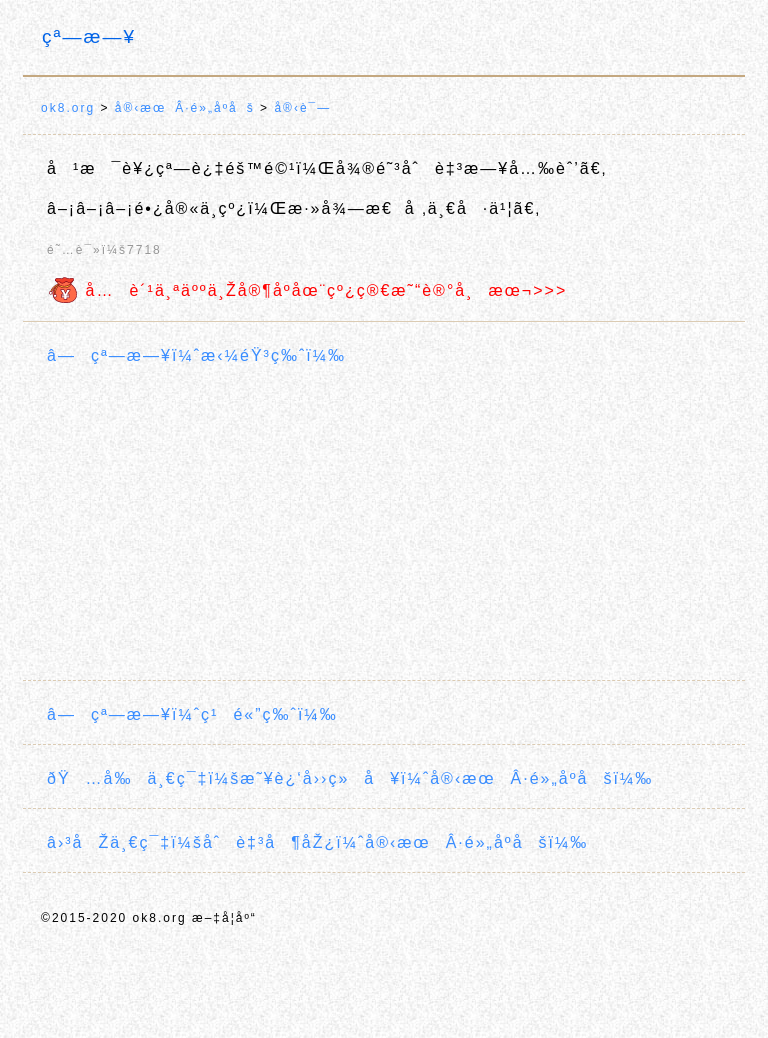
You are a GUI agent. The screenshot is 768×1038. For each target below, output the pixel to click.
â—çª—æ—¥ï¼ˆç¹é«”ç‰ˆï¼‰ (192, 714)
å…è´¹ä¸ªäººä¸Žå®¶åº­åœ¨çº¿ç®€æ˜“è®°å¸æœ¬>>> (307, 290)
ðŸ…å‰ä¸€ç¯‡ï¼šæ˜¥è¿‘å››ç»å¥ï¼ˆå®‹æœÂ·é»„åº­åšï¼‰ (350, 778)
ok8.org (68, 108)
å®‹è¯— (302, 108)
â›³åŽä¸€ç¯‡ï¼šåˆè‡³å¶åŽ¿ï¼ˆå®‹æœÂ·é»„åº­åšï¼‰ (317, 842)
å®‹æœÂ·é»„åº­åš (185, 108)
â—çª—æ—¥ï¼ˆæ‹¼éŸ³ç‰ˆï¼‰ (196, 355)
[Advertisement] (384, 526)
